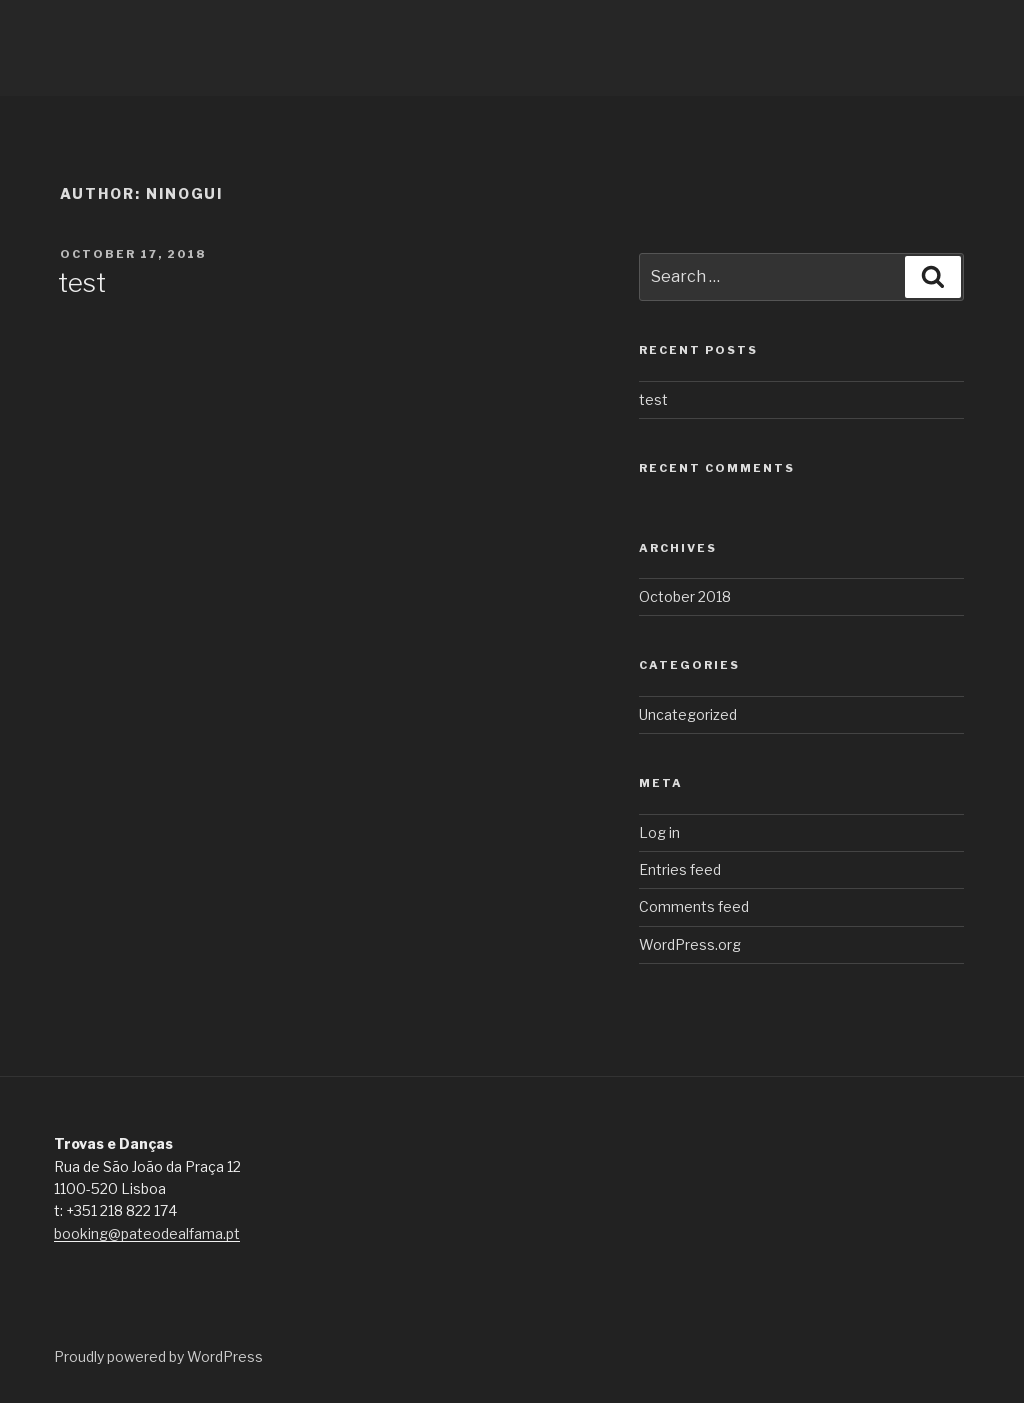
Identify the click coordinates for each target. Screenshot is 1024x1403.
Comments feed (694, 906)
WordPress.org (690, 944)
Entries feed (680, 869)
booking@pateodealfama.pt (147, 1233)
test (82, 282)
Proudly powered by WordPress (158, 1356)
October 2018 (685, 596)
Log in (659, 832)
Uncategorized (688, 714)
